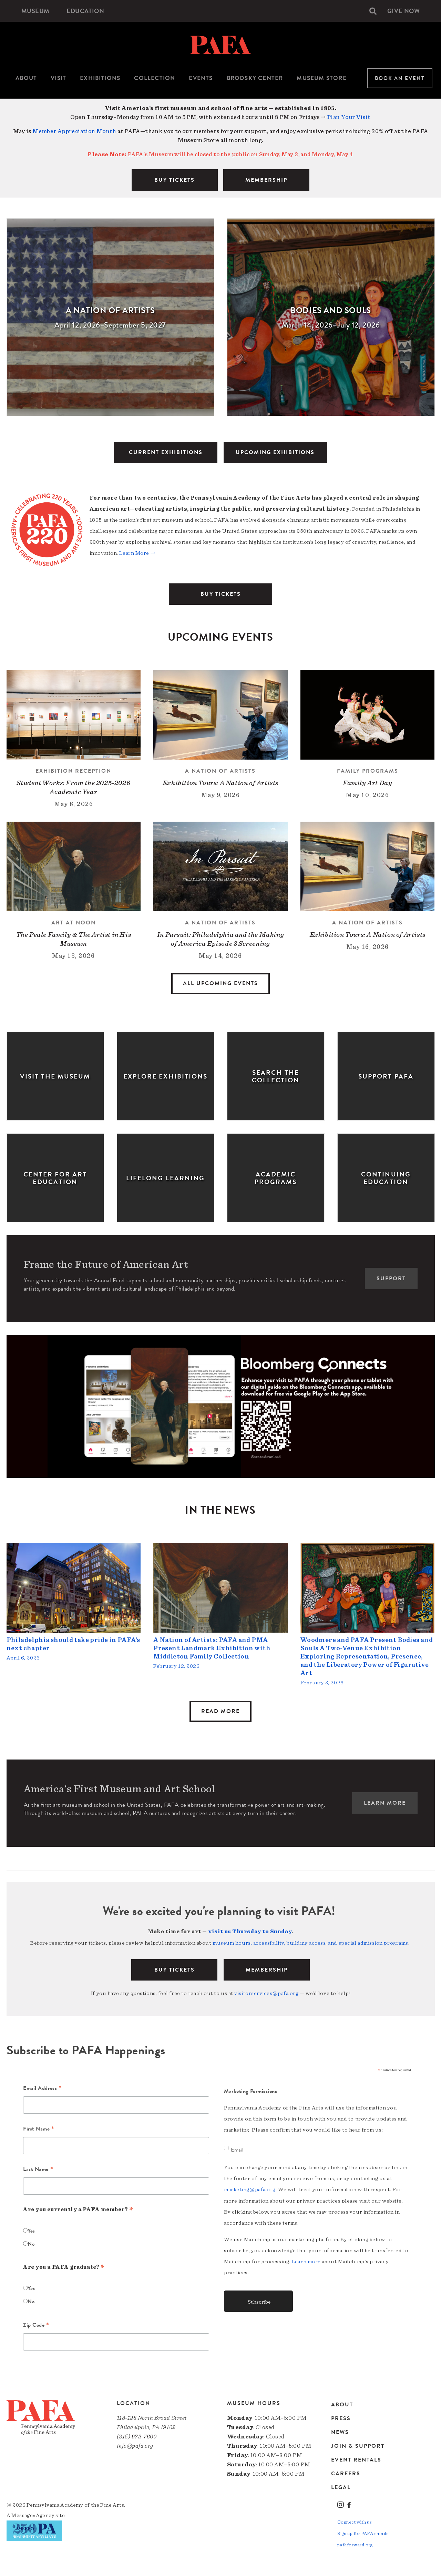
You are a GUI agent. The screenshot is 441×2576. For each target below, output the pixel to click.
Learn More (385, 1803)
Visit (58, 78)
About (26, 78)
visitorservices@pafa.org (266, 1993)
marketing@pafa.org (250, 2188)
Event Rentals (356, 2459)
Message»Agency (32, 2514)
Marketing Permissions (250, 2090)
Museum (35, 11)
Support (391, 1278)
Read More (220, 1711)
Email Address (42, 2088)
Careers (345, 2473)
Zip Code (36, 2325)
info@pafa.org (135, 2445)
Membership (267, 1969)
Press (341, 2418)
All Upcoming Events (220, 983)
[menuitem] (35, 11)
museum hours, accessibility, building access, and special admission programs (310, 1943)
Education (85, 11)
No (31, 2243)
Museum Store (321, 78)
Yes (31, 2230)
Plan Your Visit (349, 117)
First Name (38, 2128)
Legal (341, 2486)
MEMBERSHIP (266, 180)
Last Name (38, 2169)
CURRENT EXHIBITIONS (166, 452)
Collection (154, 78)
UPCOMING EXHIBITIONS (275, 452)
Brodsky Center (255, 78)
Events (201, 78)
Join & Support (357, 2445)
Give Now (403, 11)
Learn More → (137, 553)
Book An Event (400, 78)
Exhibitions (100, 78)
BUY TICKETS (174, 180)
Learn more (306, 2260)
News (340, 2431)
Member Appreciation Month (74, 131)
